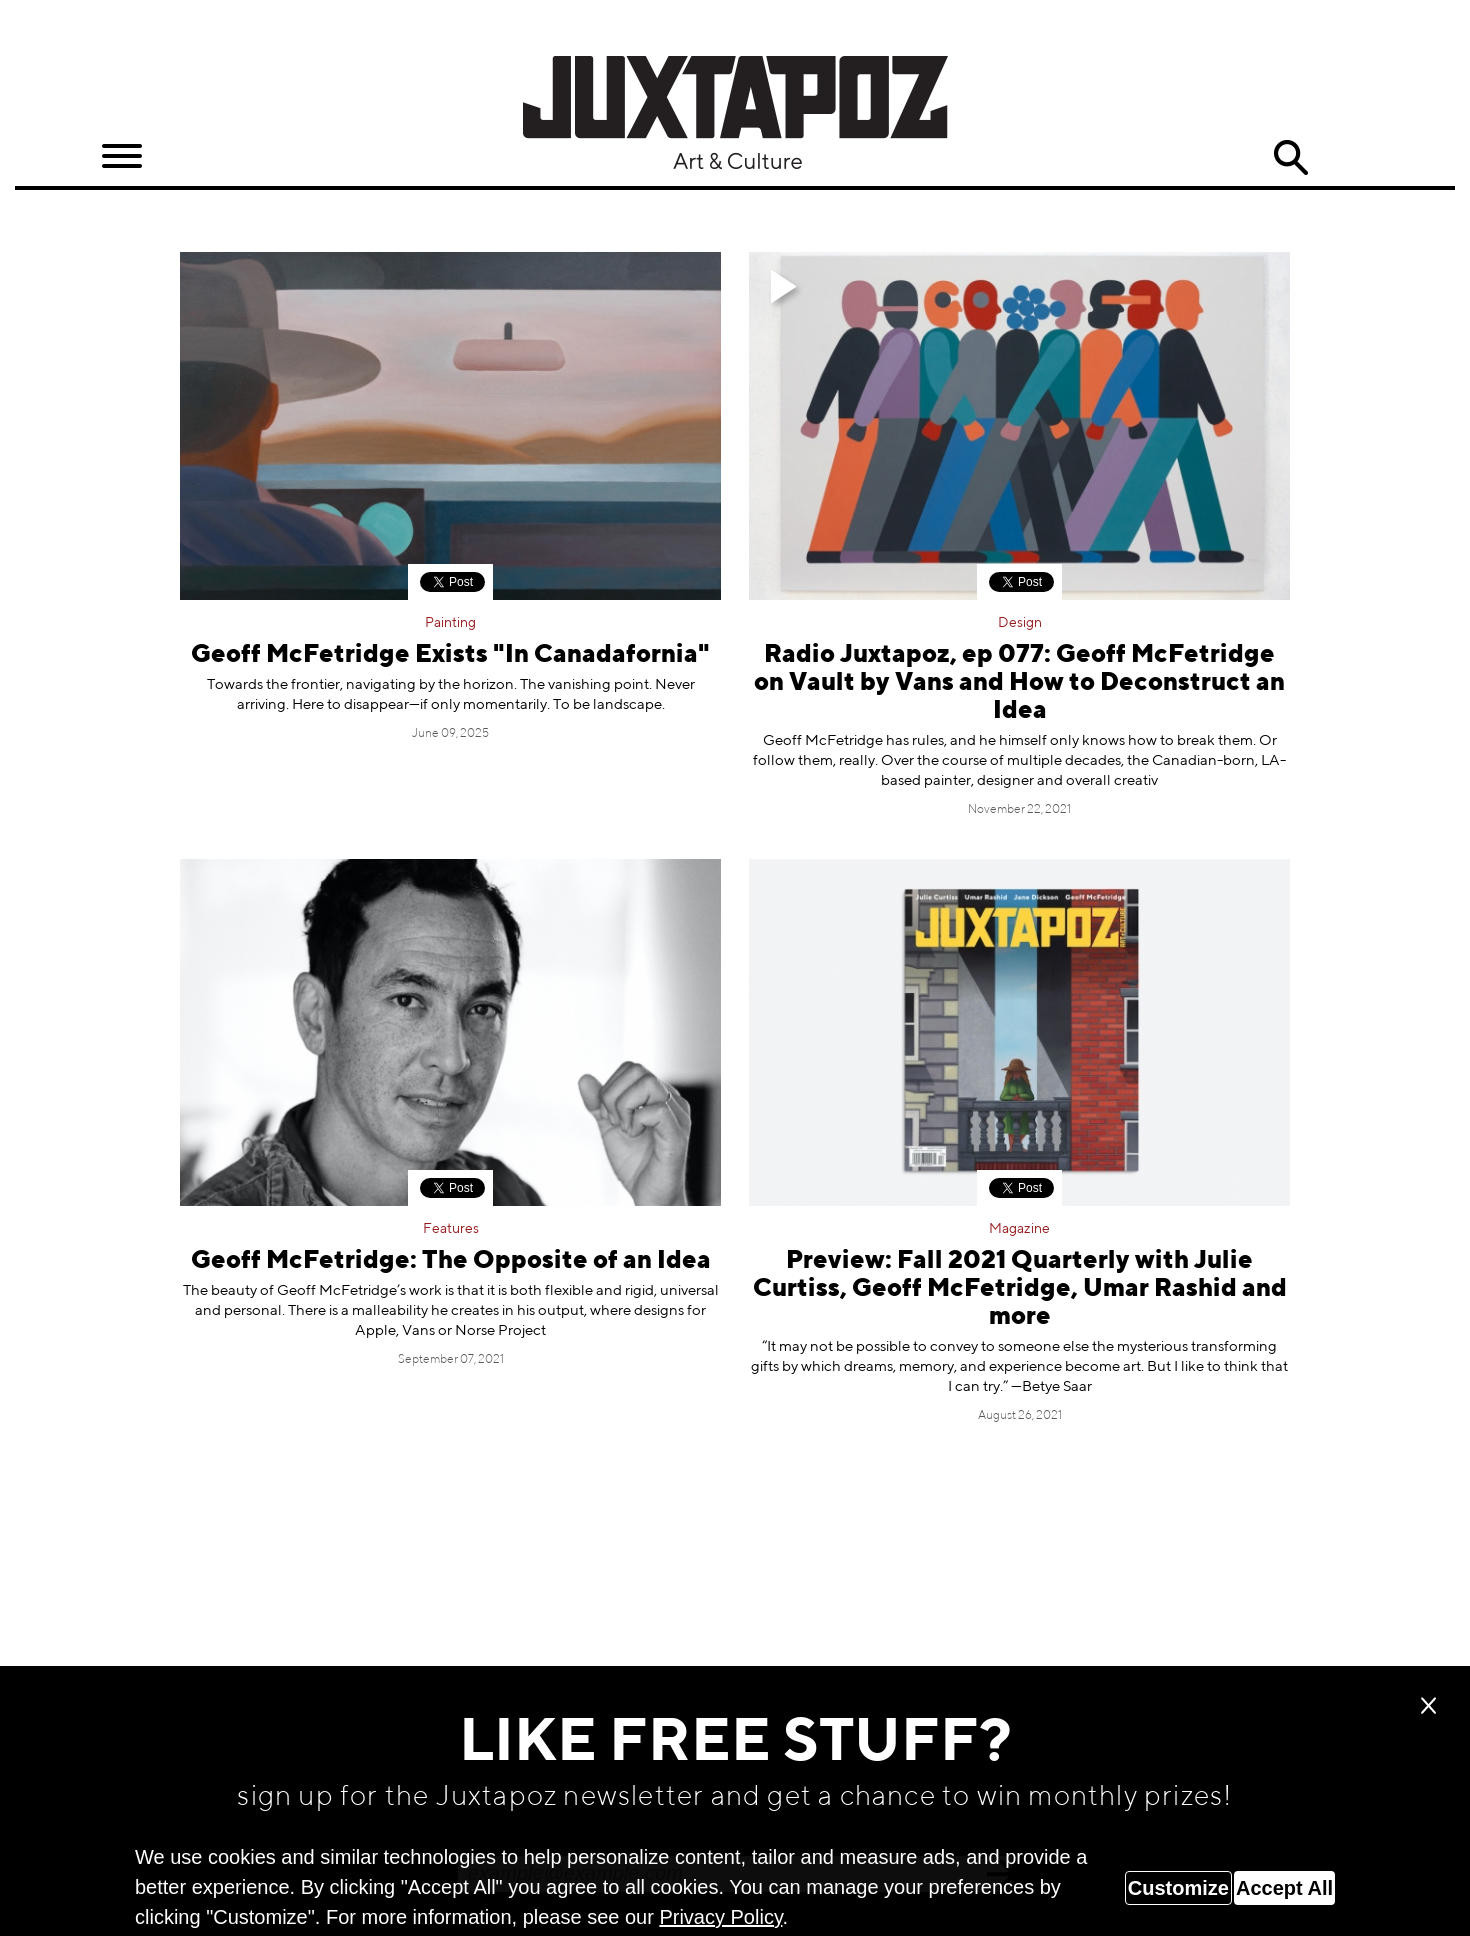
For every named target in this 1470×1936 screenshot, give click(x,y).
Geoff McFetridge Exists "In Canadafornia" (450, 655)
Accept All (1284, 1888)
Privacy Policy (720, 1917)
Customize (1178, 1888)
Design (1020, 623)
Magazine (1019, 1229)
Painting (450, 623)
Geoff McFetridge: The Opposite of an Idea (451, 1261)
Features (451, 1229)
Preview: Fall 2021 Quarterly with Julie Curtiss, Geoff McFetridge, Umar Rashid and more (1020, 1289)
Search (1291, 158)
